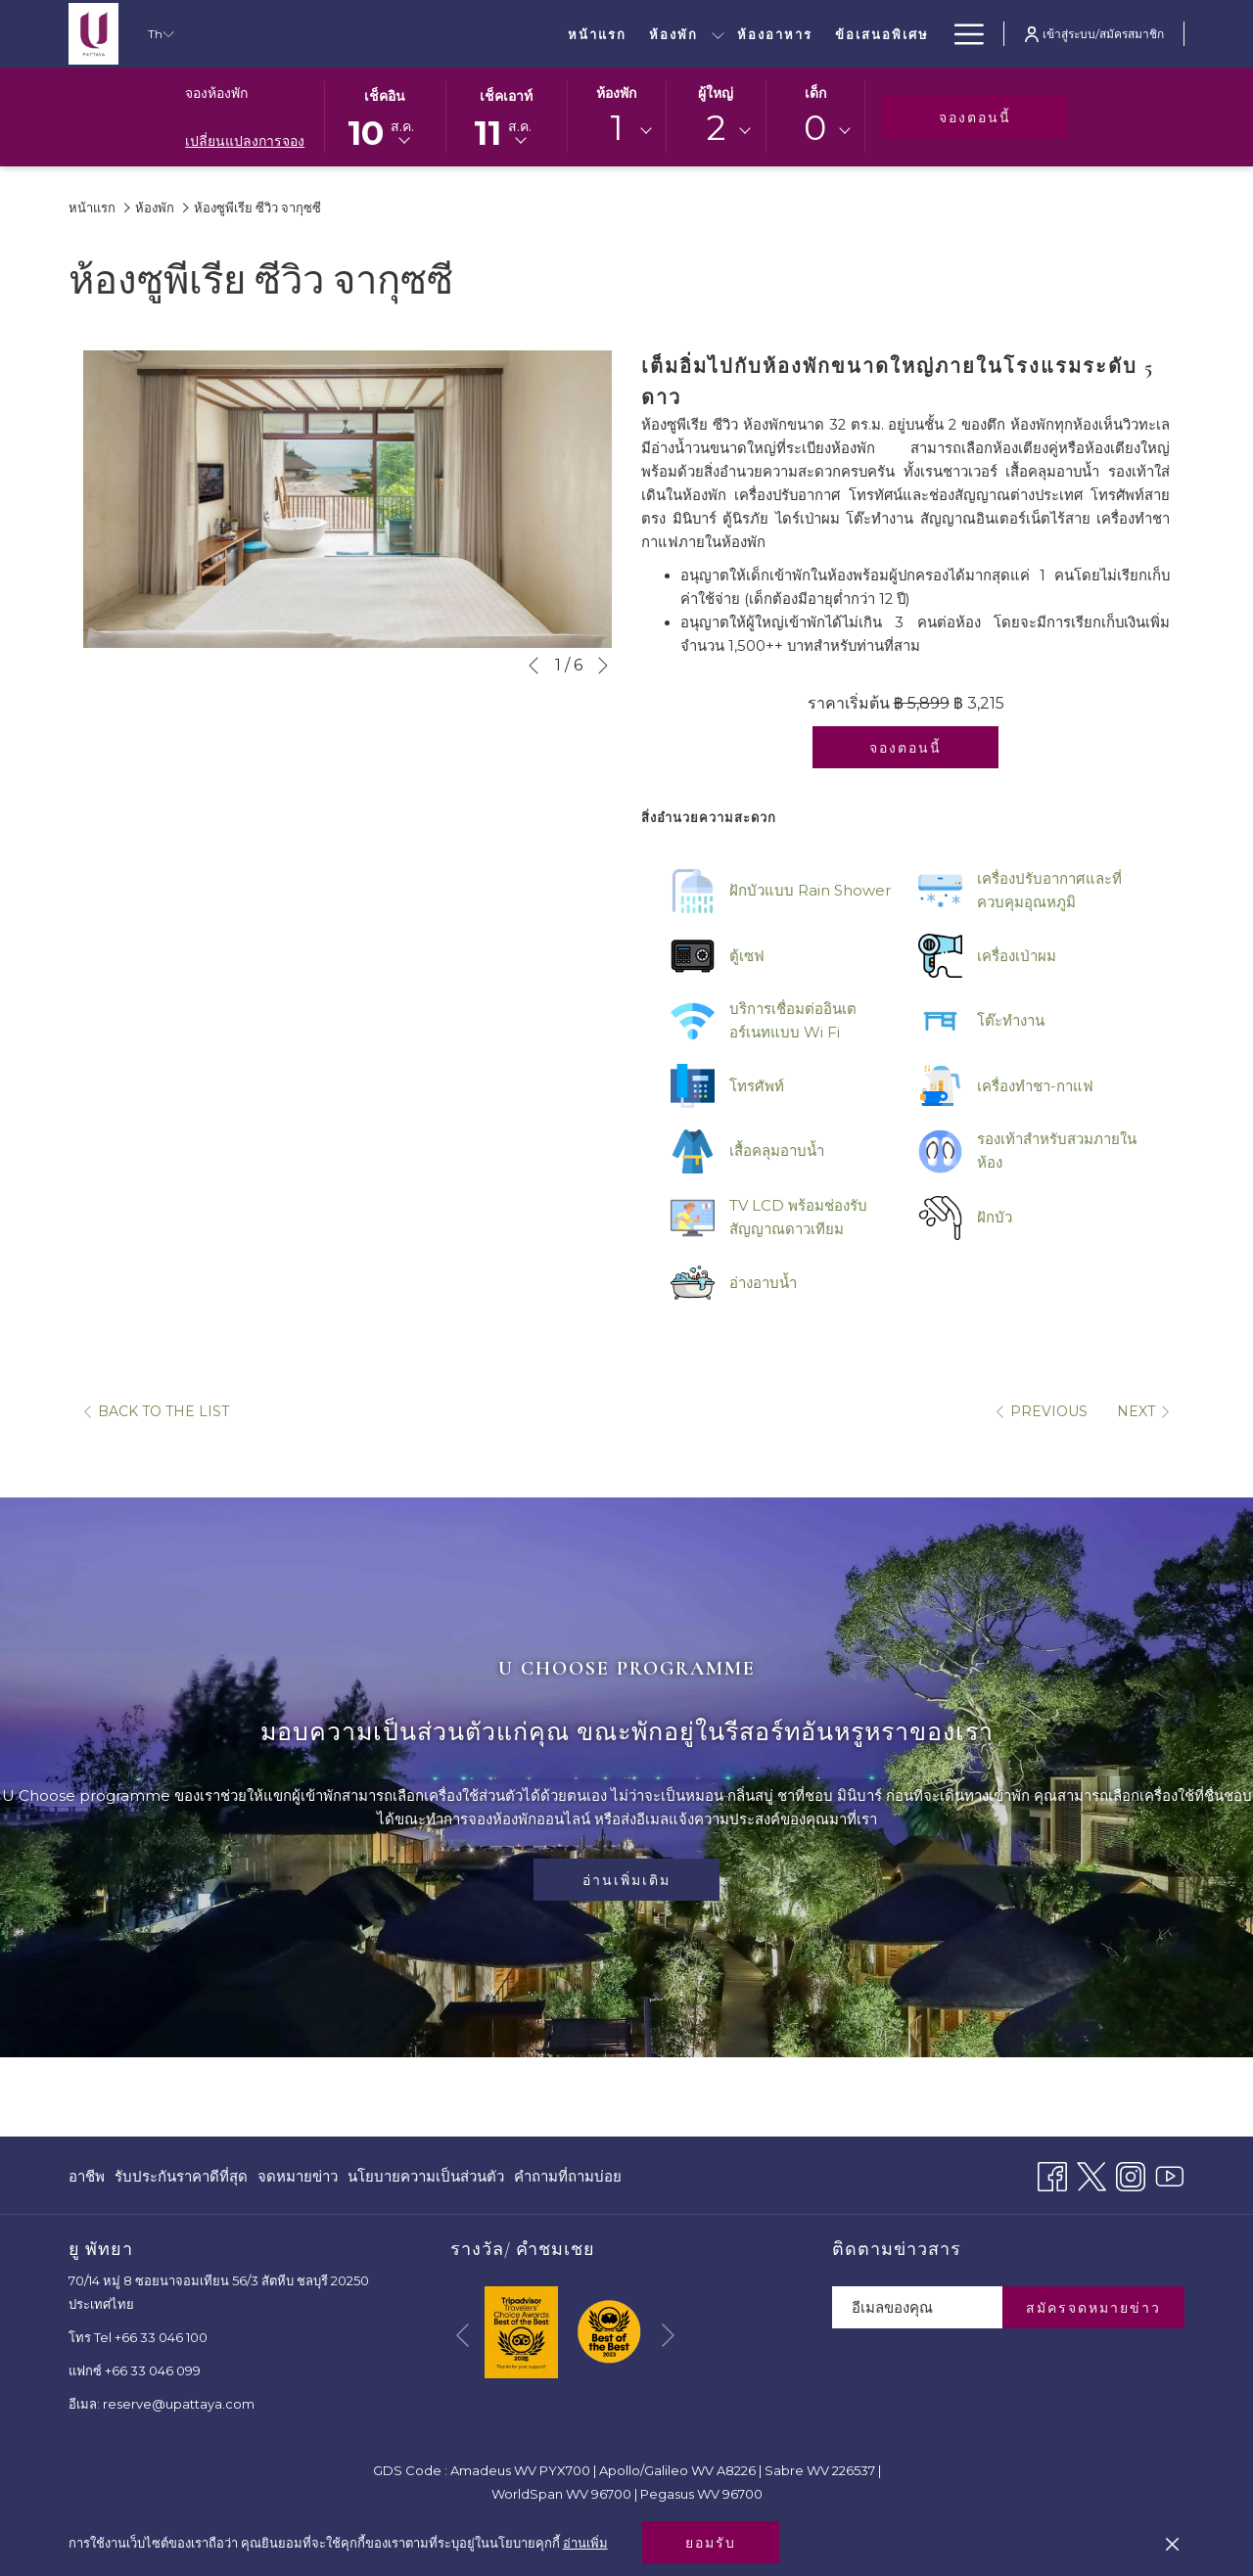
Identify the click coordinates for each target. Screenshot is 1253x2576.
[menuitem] (89, 2176)
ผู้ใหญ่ (715, 93)
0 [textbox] (815, 128)
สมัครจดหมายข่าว (1093, 2308)
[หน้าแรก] (343, 34)
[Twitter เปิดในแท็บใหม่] (1091, 2174)
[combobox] (616, 131)
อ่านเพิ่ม (585, 2543)
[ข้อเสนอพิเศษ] (627, 34)
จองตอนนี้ (1003, 117)
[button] (385, 115)
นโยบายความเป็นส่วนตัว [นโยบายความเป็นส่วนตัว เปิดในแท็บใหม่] (426, 2180)
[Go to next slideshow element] (603, 665)
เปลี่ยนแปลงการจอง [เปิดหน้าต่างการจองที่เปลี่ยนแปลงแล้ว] (244, 141)
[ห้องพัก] (418, 34)
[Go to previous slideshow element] (533, 665)
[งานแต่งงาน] (887, 34)
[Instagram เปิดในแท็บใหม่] (1130, 2174)
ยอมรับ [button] (710, 2543)
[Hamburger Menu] (962, 34)
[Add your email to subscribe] (917, 2307)
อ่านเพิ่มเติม (626, 1880)
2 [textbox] (716, 128)
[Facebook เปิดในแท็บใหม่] (1052, 2174)
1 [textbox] (617, 128)
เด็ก (815, 93)
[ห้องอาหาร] (520, 34)
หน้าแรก (92, 207)
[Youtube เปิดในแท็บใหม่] (1169, 2174)
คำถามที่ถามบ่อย (568, 2176)
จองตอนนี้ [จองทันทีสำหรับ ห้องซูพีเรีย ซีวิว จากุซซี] (905, 748)
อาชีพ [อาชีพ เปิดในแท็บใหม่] (87, 2180)
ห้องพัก (616, 93)
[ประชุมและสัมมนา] (760, 34)
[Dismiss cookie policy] (1172, 2542)
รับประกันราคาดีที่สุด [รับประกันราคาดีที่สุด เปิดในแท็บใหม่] (181, 2180)
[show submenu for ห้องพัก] (462, 34)
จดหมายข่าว (297, 2176)
